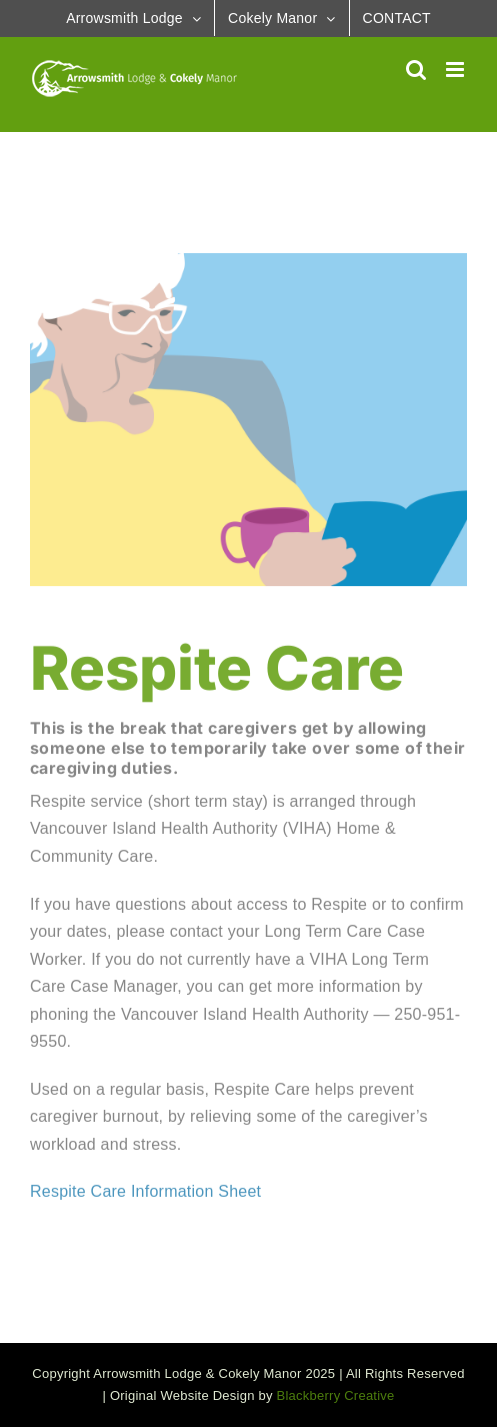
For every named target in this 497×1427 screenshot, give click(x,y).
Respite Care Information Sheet (148, 1192)
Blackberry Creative (336, 1395)
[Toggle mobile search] (416, 69)
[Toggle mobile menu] (456, 69)
